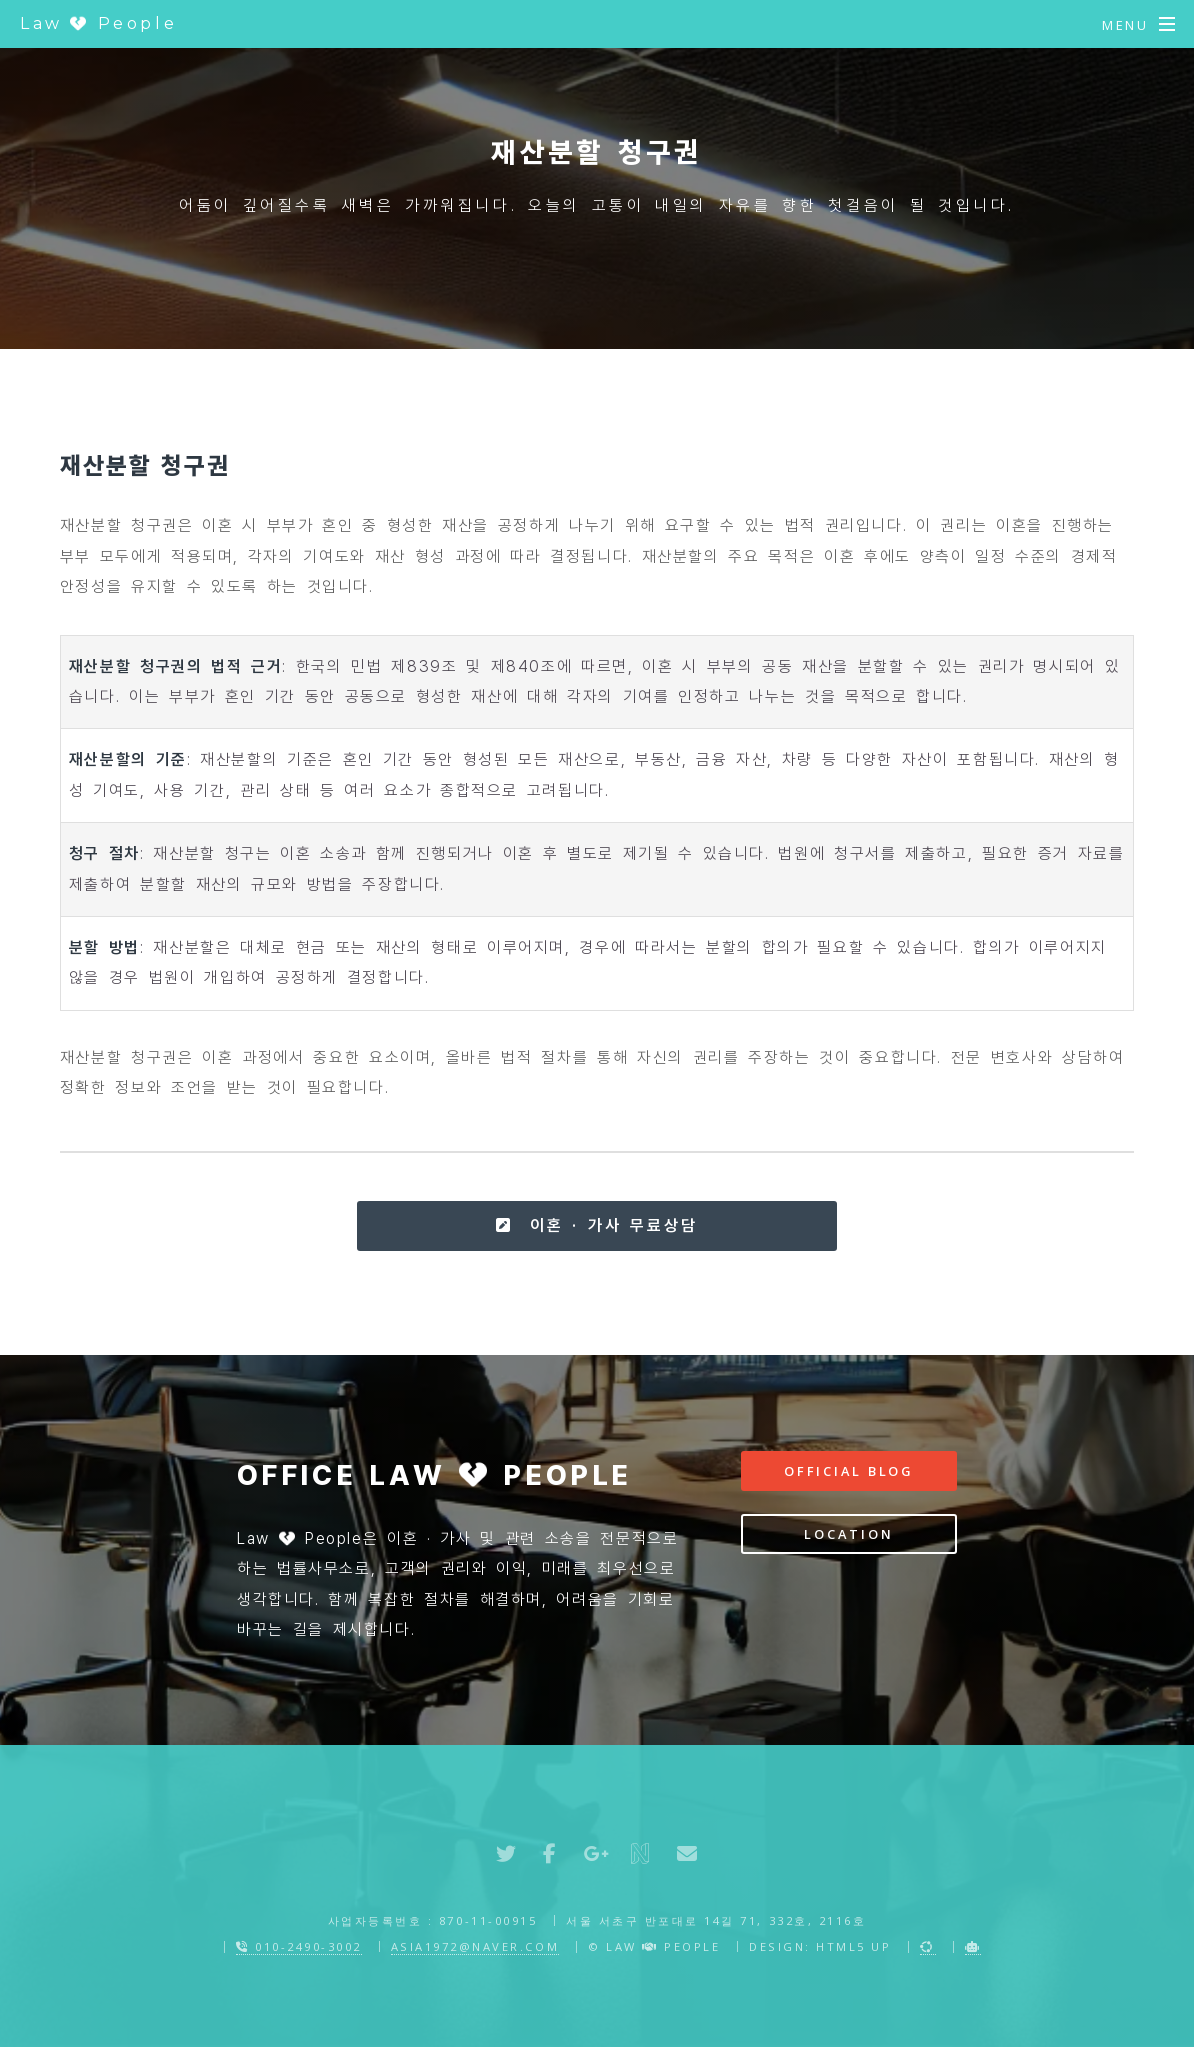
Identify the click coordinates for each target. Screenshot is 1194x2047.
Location (848, 1534)
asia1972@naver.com (475, 1946)
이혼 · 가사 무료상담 (596, 1225)
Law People (98, 23)
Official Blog (849, 1471)
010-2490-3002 (299, 1946)
